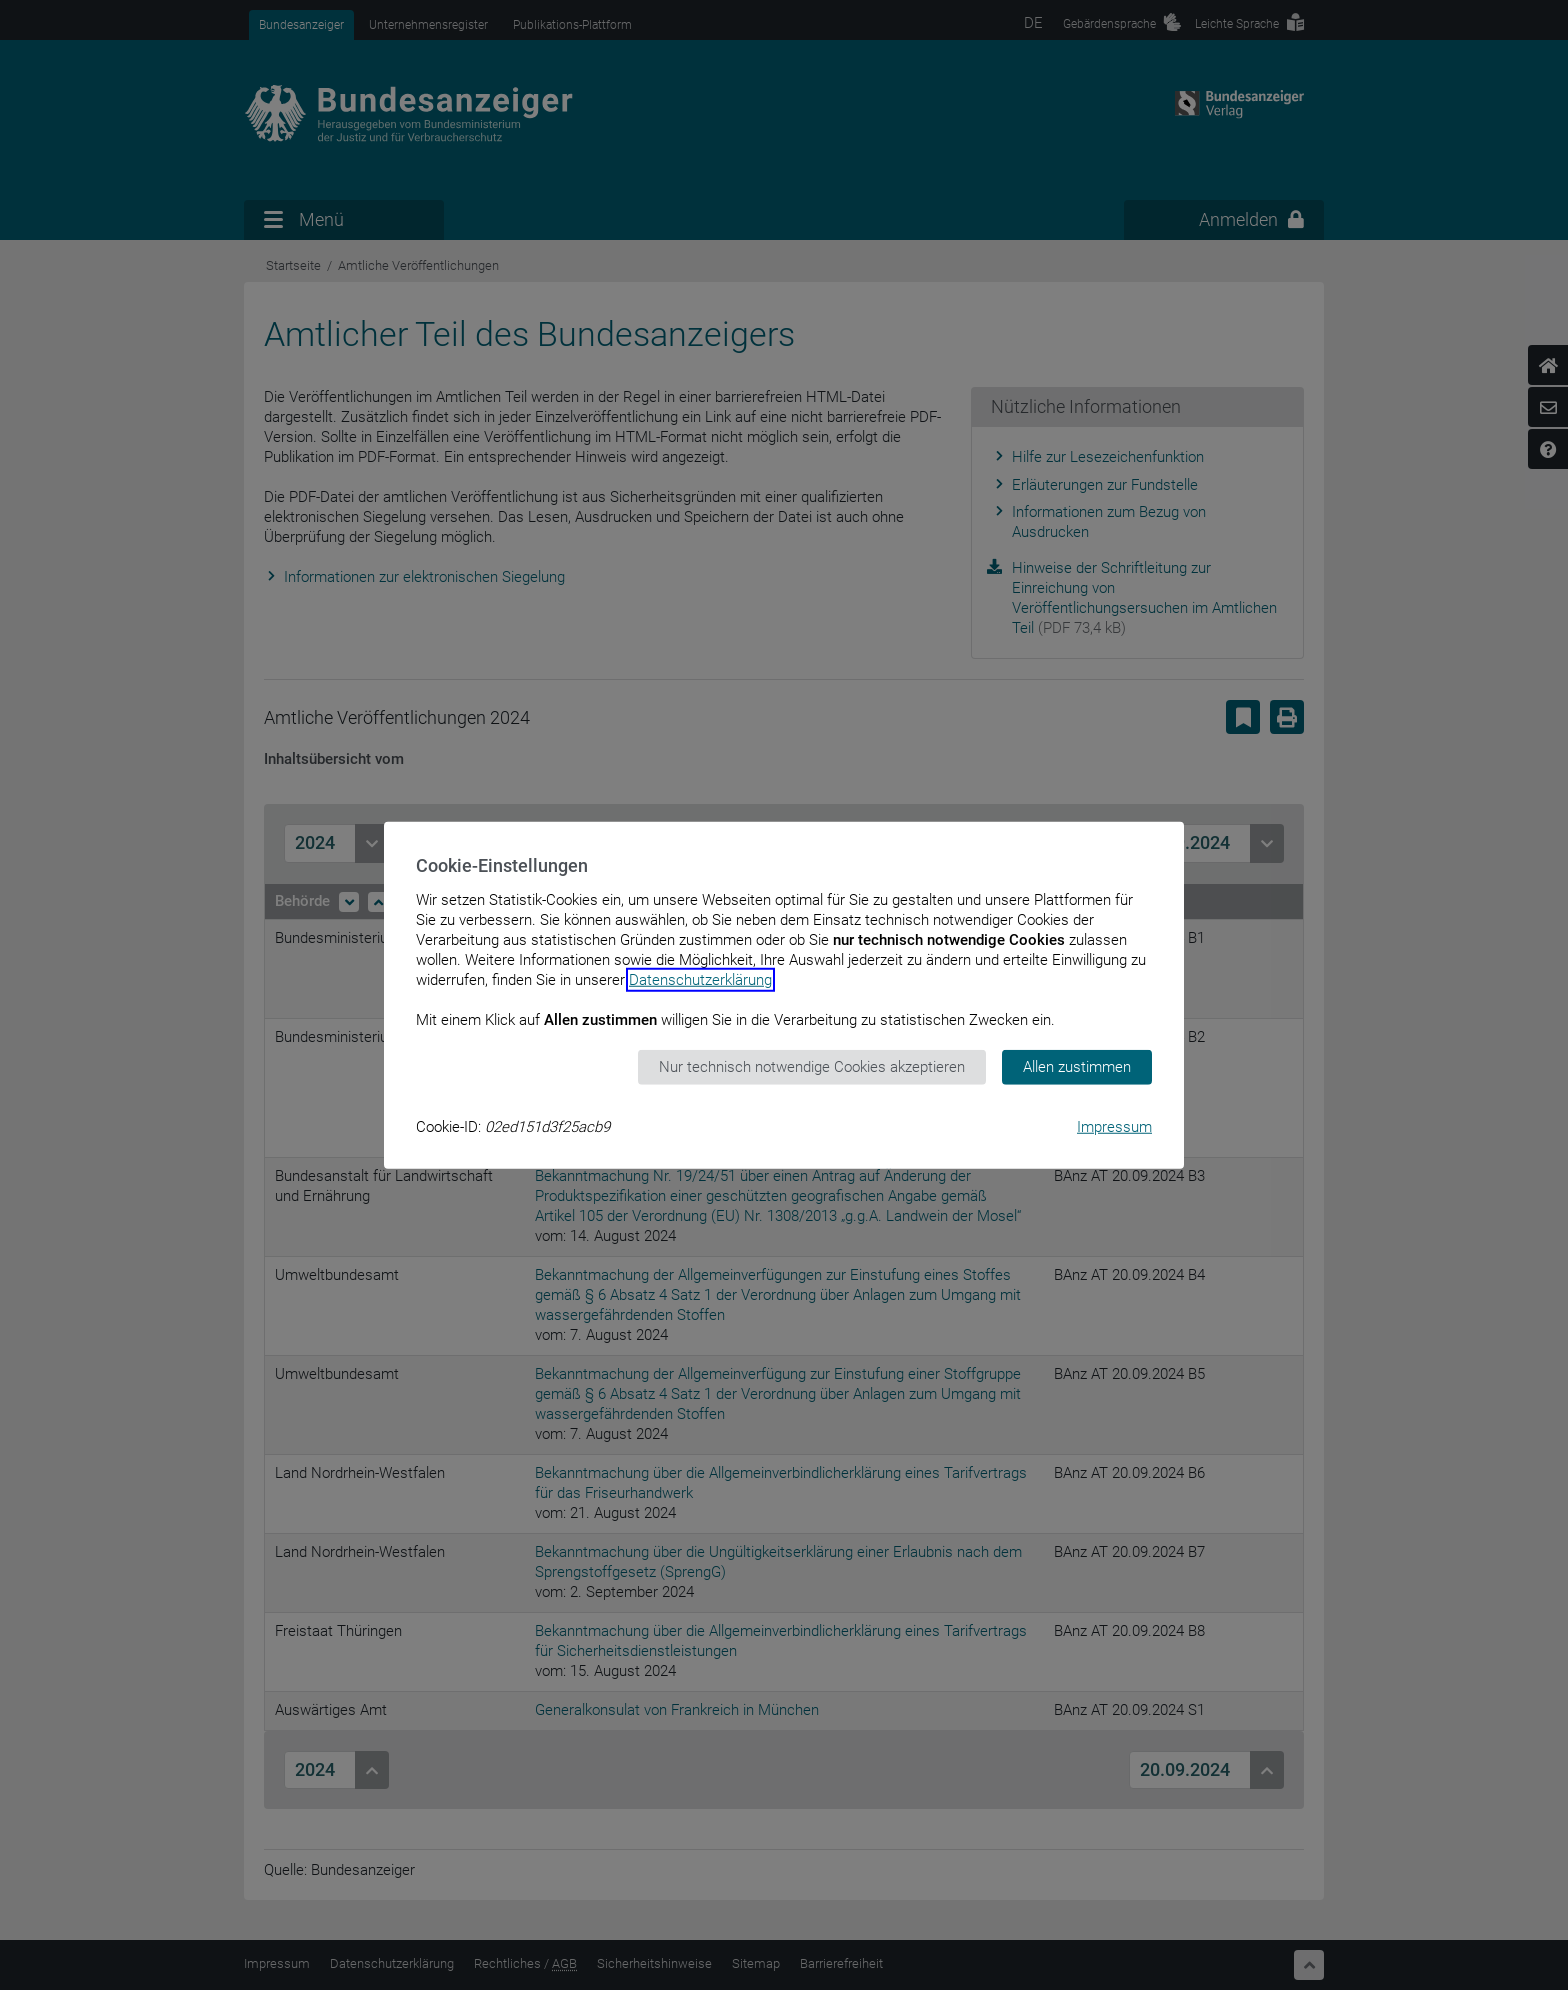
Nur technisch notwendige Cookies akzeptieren (812, 1067)
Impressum (1114, 1126)
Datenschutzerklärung (700, 980)
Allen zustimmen (1077, 1067)
